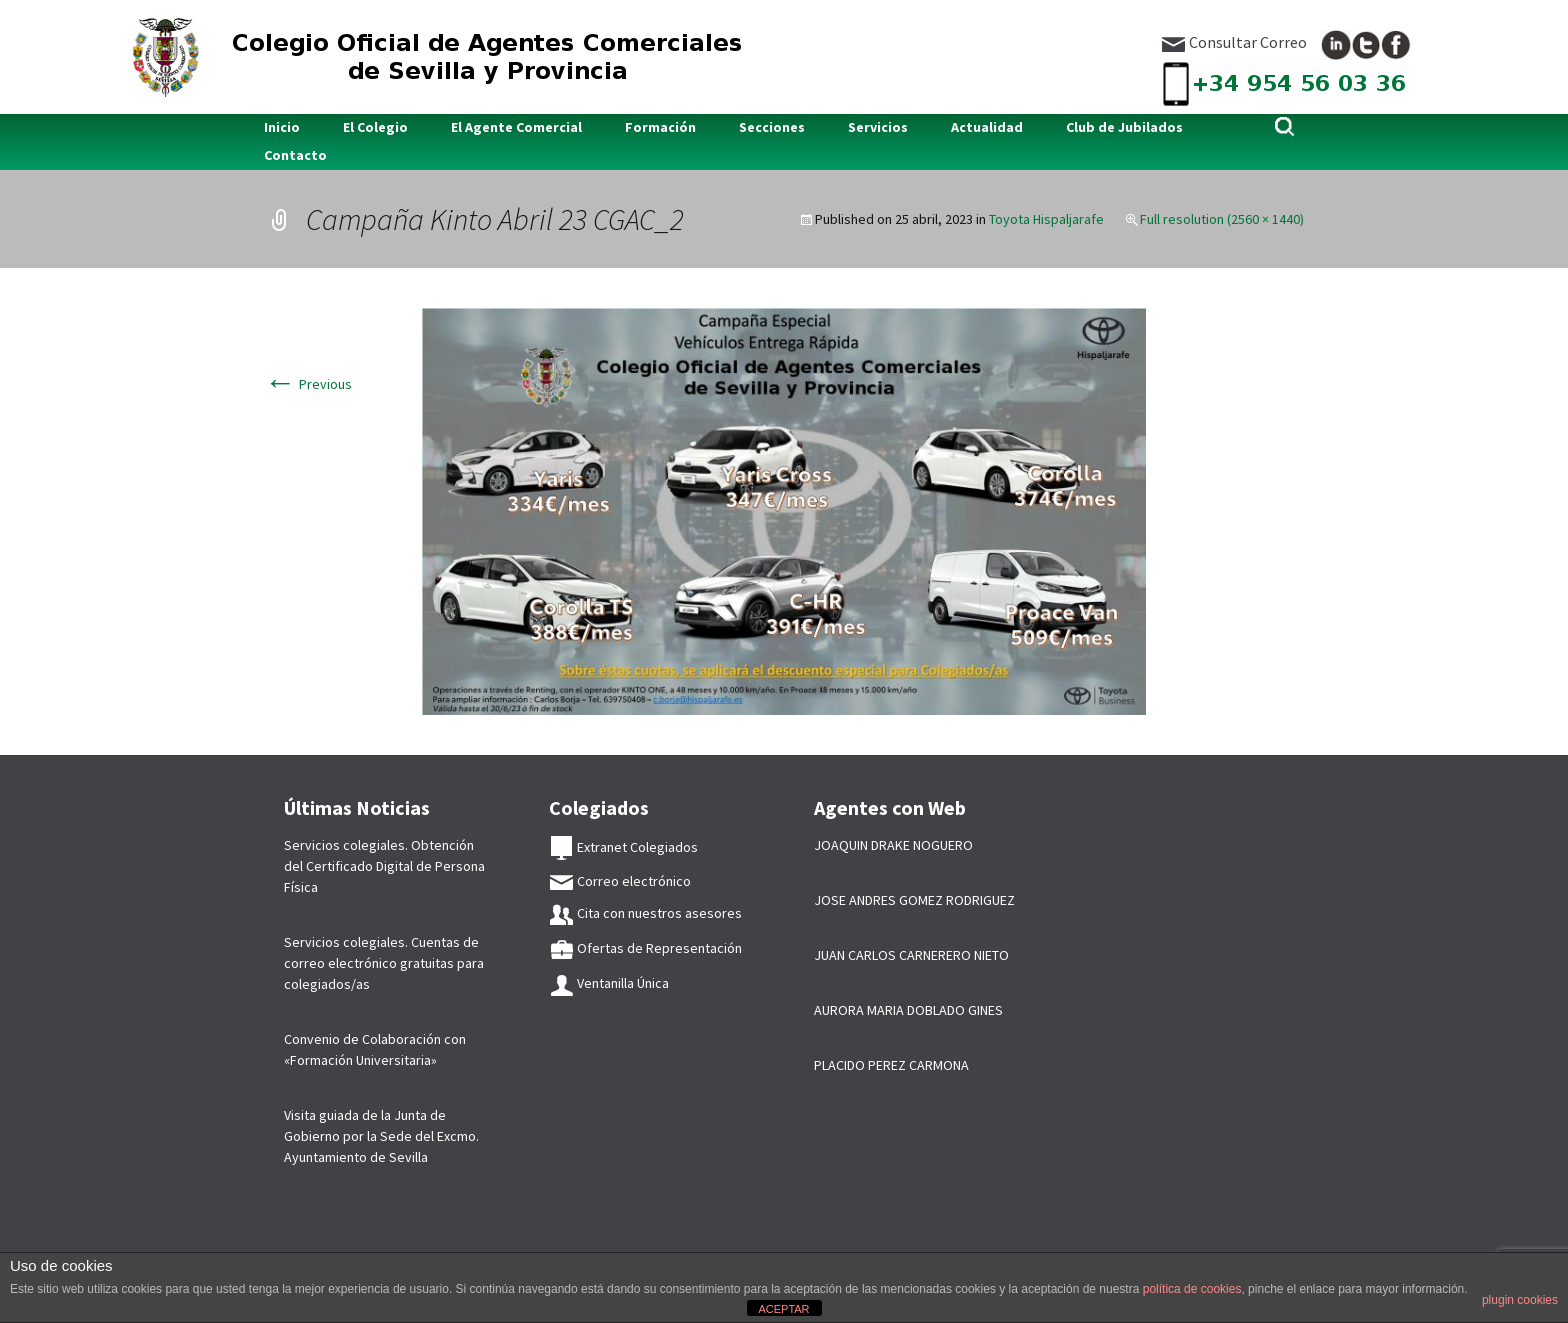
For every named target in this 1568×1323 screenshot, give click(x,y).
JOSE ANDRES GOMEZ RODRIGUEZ (914, 900)
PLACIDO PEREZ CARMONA (891, 1065)
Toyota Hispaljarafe (1046, 219)
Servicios (878, 127)
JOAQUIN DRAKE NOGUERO (893, 845)
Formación (660, 127)
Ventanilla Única (609, 983)
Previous (308, 384)
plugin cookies (1520, 1300)
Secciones (772, 127)
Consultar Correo (1234, 42)
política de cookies (1192, 1289)
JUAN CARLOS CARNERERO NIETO (911, 955)
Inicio (282, 127)
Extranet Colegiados (623, 847)
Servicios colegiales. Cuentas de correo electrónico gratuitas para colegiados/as (384, 963)
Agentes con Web (890, 807)
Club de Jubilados (1124, 127)
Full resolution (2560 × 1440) (1222, 219)
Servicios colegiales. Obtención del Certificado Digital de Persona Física (384, 866)
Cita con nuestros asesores (645, 913)
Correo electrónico (620, 881)
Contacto (295, 155)
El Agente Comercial (516, 127)
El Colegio (375, 127)
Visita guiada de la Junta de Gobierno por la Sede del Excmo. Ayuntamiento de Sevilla (381, 1136)
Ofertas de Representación (645, 948)
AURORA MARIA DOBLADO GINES (908, 1010)
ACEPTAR (783, 1309)
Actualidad (987, 127)
